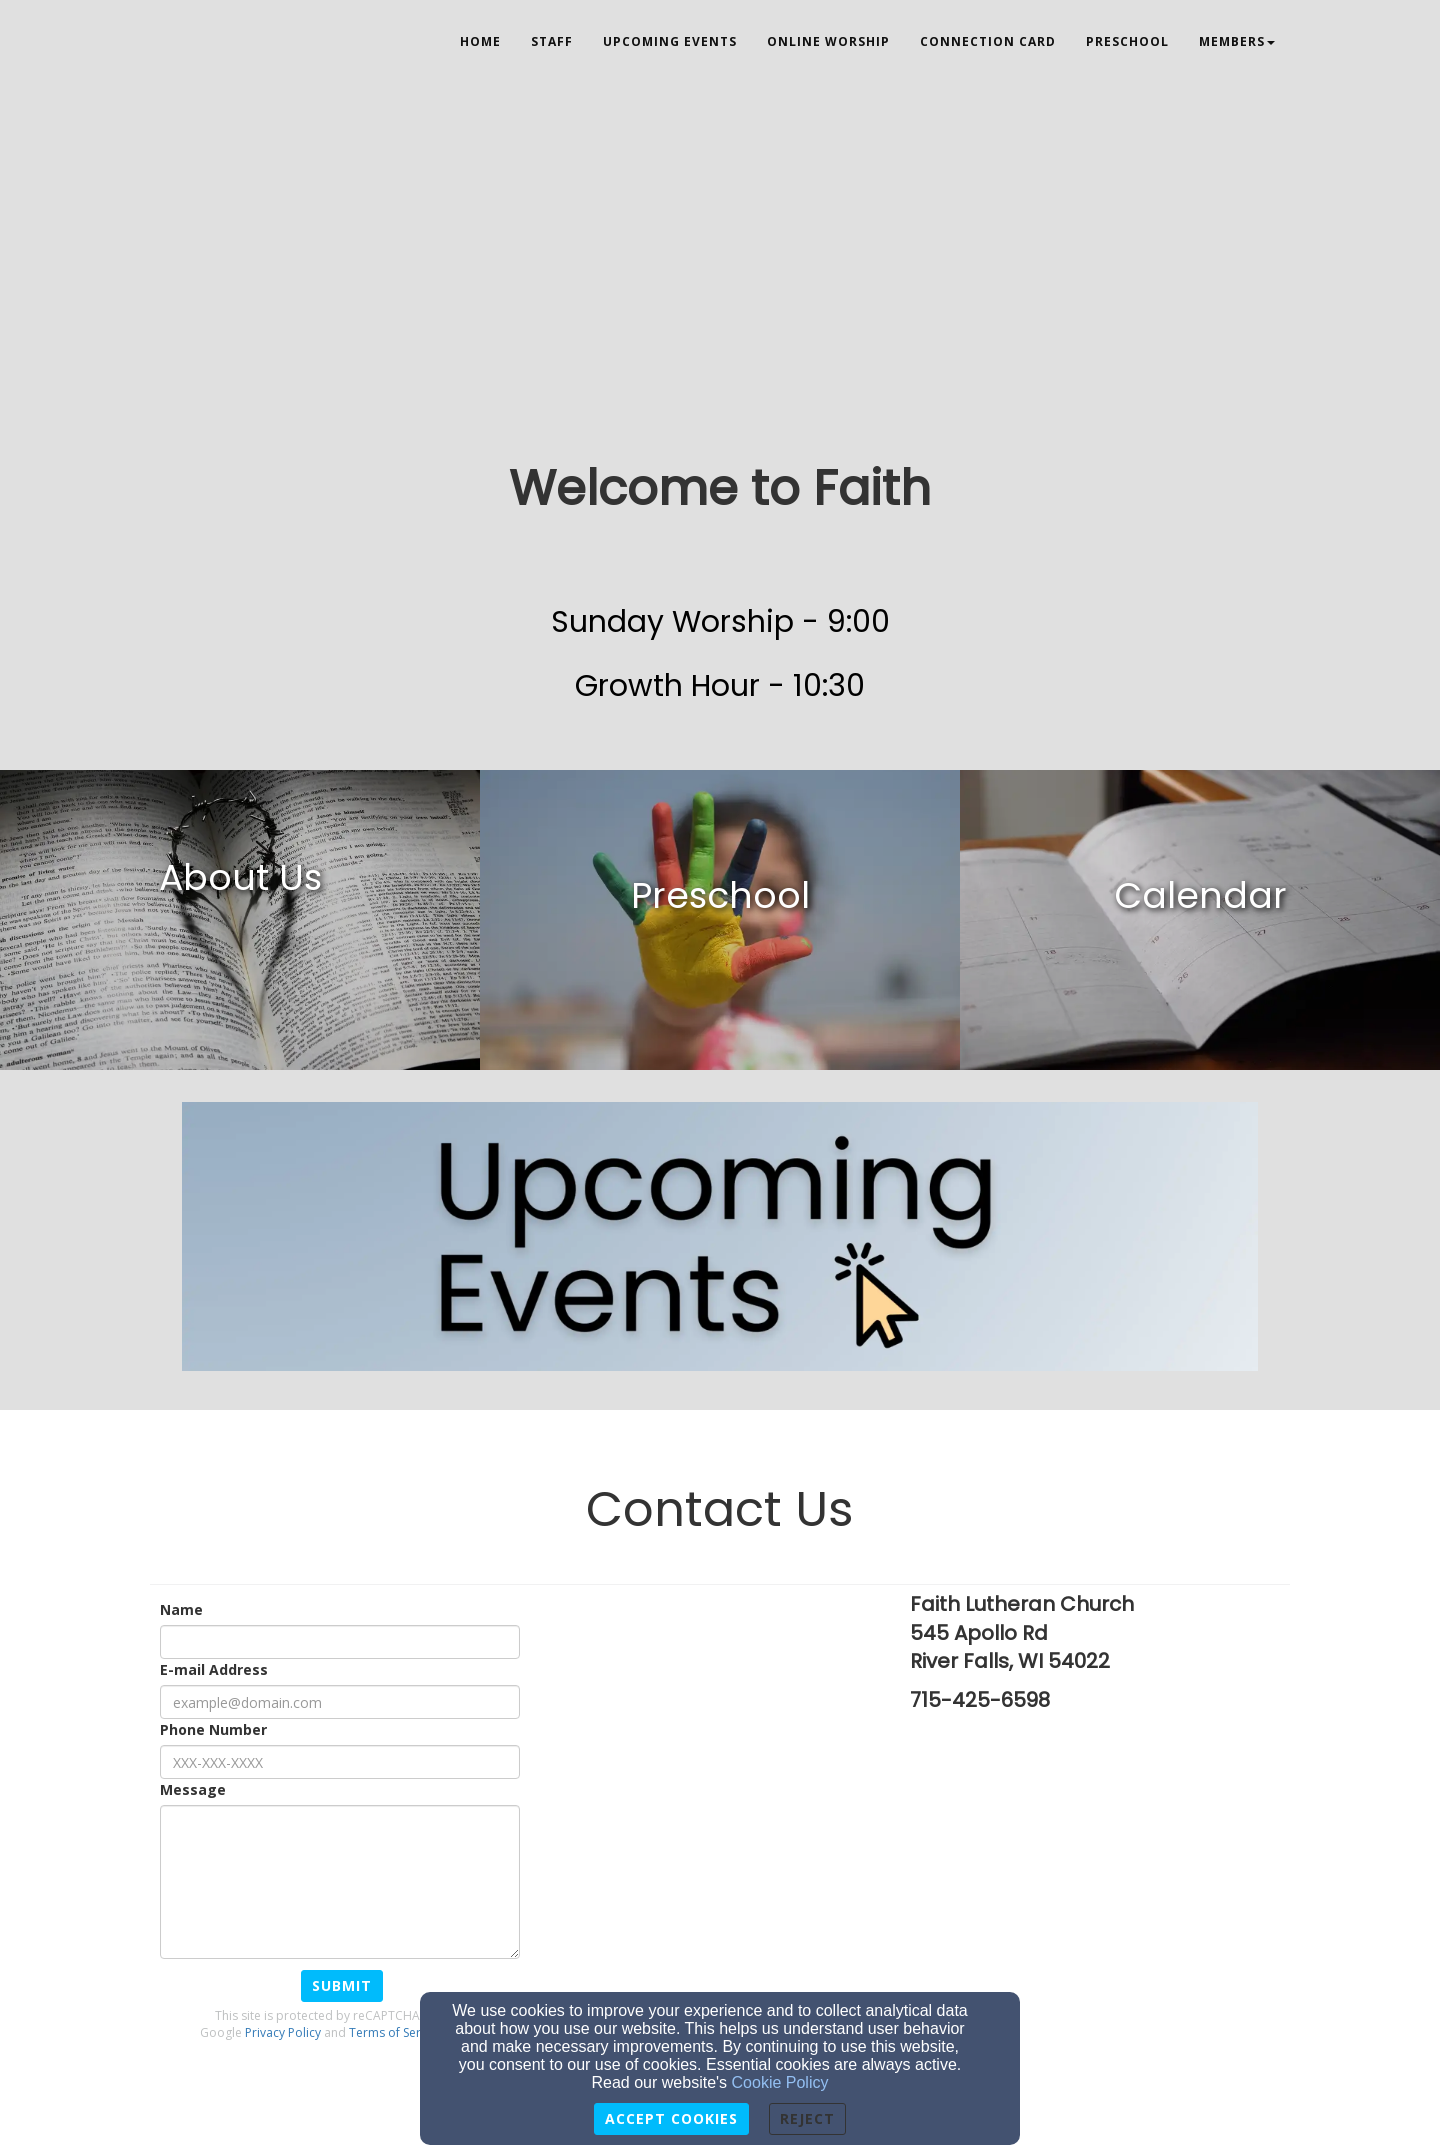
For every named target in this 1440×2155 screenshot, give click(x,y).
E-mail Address (214, 1669)
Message (193, 1789)
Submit (342, 1985)
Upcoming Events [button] (670, 41)
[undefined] (240, 920)
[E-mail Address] (340, 1702)
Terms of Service (396, 2032)
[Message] (340, 1882)
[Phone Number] (340, 1762)
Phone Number (213, 1729)
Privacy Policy (283, 2032)
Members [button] (1237, 41)
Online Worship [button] (828, 41)
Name (181, 1609)
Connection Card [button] (988, 41)
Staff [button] (552, 41)
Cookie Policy (780, 2082)
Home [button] (480, 41)
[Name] (340, 1642)
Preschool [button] (1127, 41)
